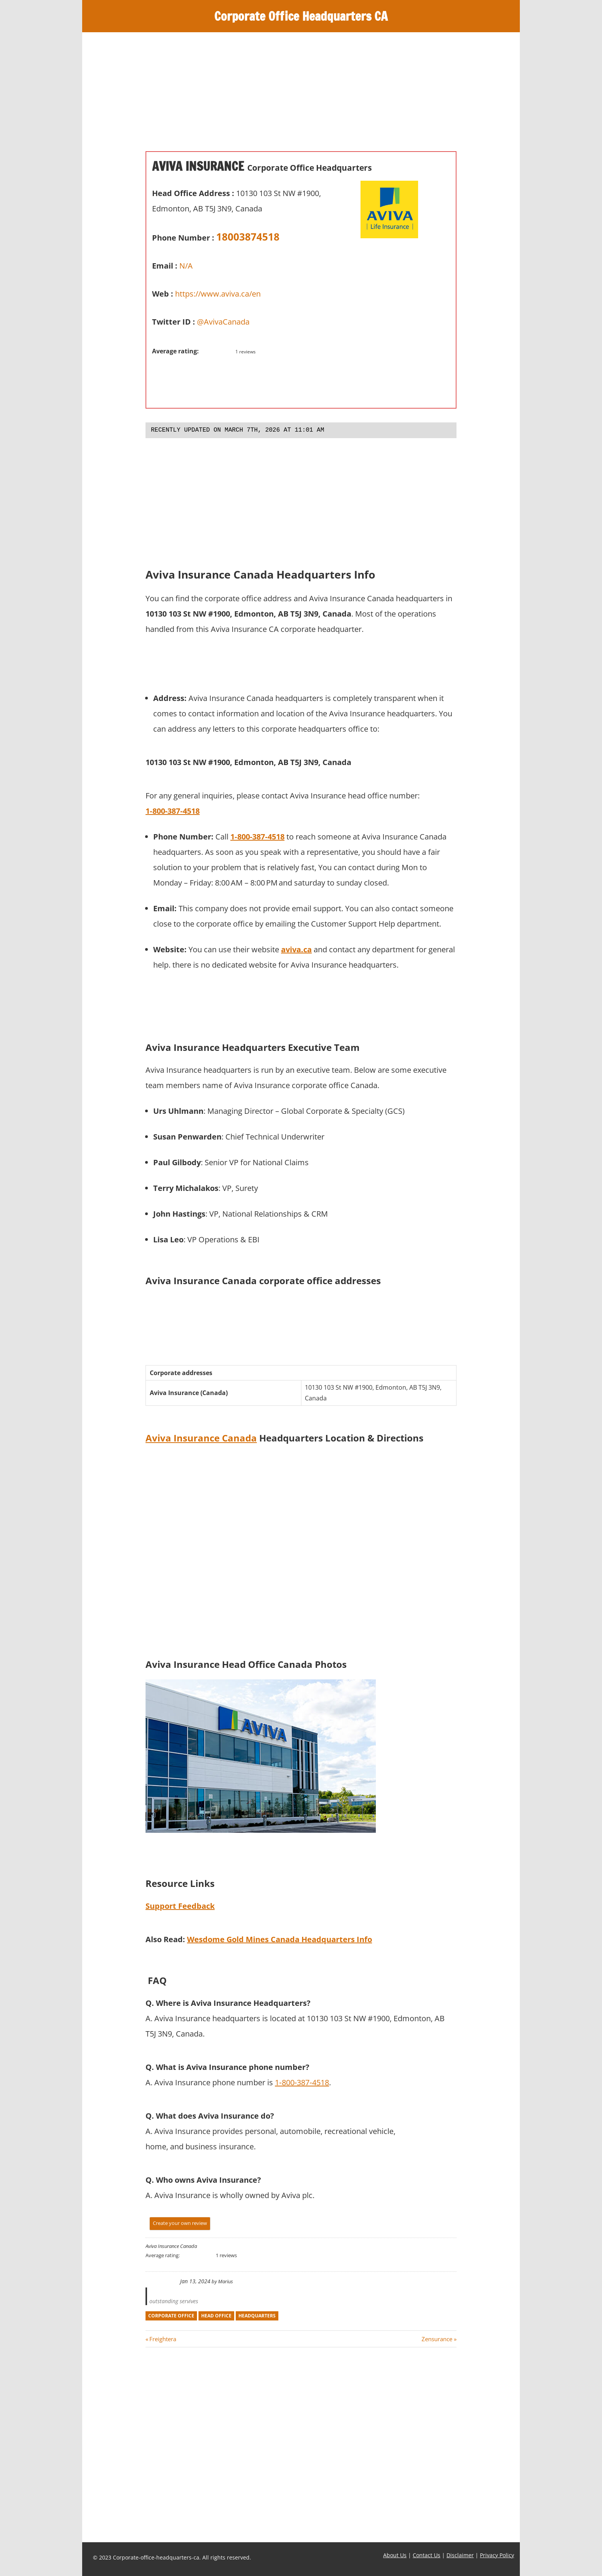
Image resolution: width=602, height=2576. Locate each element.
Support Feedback (180, 1906)
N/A (186, 266)
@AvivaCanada (223, 322)
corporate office (171, 2315)
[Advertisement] (301, 97)
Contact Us (426, 2555)
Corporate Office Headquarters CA (301, 16)
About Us (395, 2555)
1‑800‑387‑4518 (257, 836)
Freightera (162, 2339)
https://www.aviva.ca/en (218, 294)
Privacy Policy (497, 2555)
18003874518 (248, 237)
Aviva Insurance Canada (201, 1437)
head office (216, 2315)
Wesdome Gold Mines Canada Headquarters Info (279, 1939)
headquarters (257, 2315)
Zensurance (437, 2339)
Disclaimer (460, 2555)
